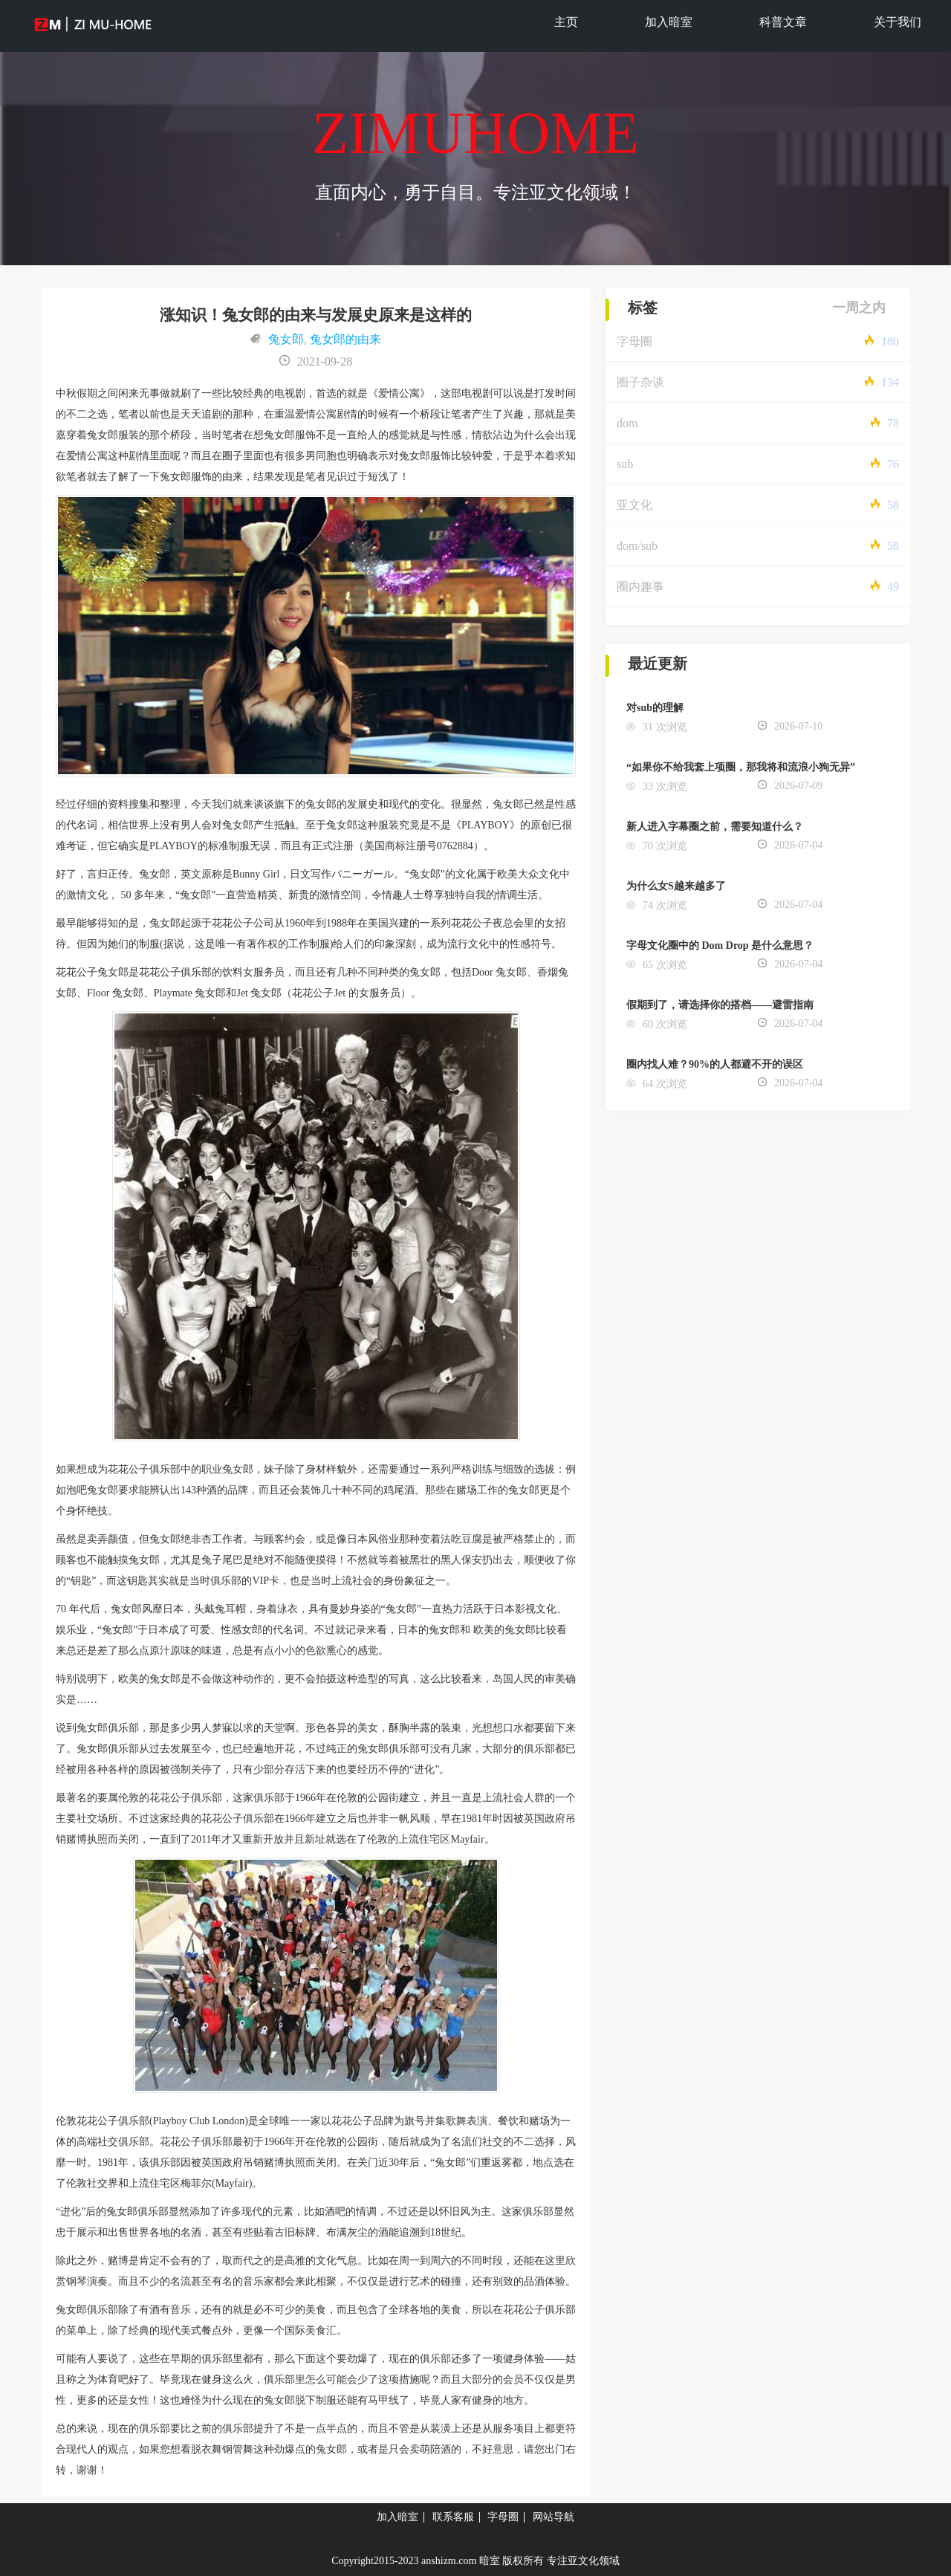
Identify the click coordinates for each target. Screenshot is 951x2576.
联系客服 (453, 2517)
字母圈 (634, 341)
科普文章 (783, 22)
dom (627, 423)
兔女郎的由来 (345, 339)
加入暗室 (668, 22)
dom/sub (637, 545)
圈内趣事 (640, 586)
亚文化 (634, 505)
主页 (566, 22)
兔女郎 (286, 339)
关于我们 (897, 22)
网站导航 (553, 2517)
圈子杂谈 (640, 382)
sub (625, 464)
